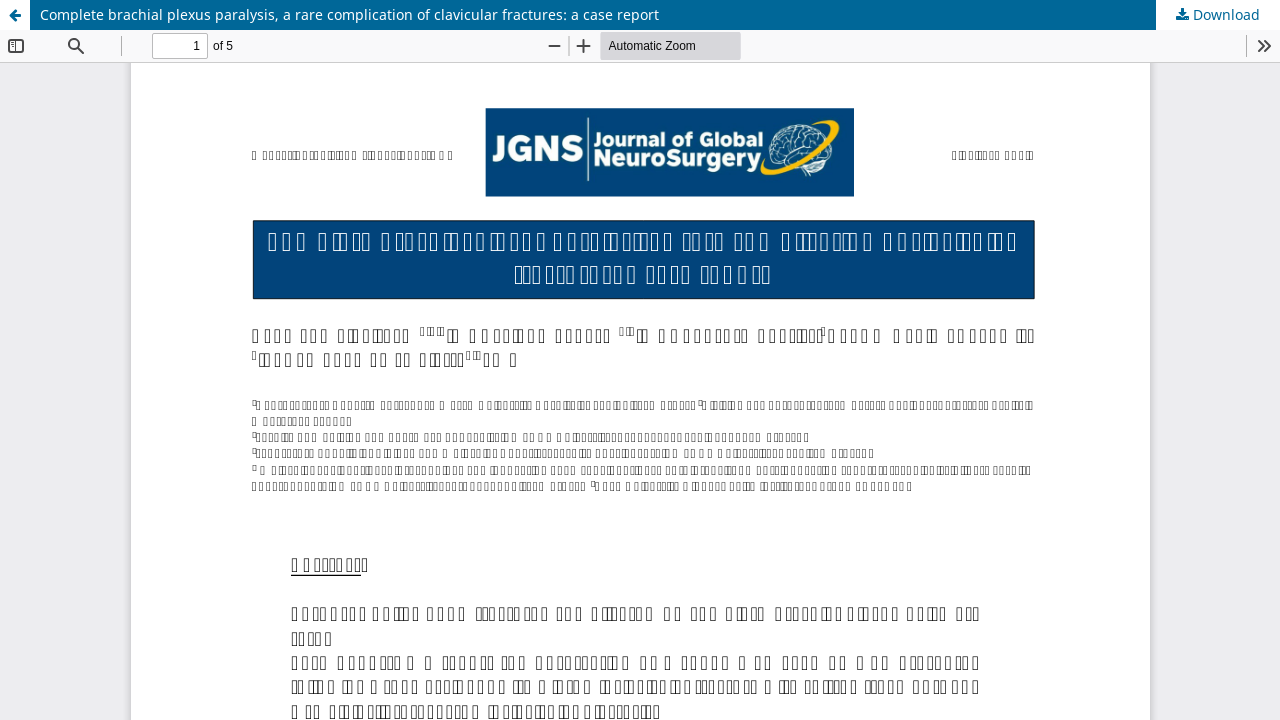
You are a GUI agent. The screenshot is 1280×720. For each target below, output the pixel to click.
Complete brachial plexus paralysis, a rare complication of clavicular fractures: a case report (349, 14)
